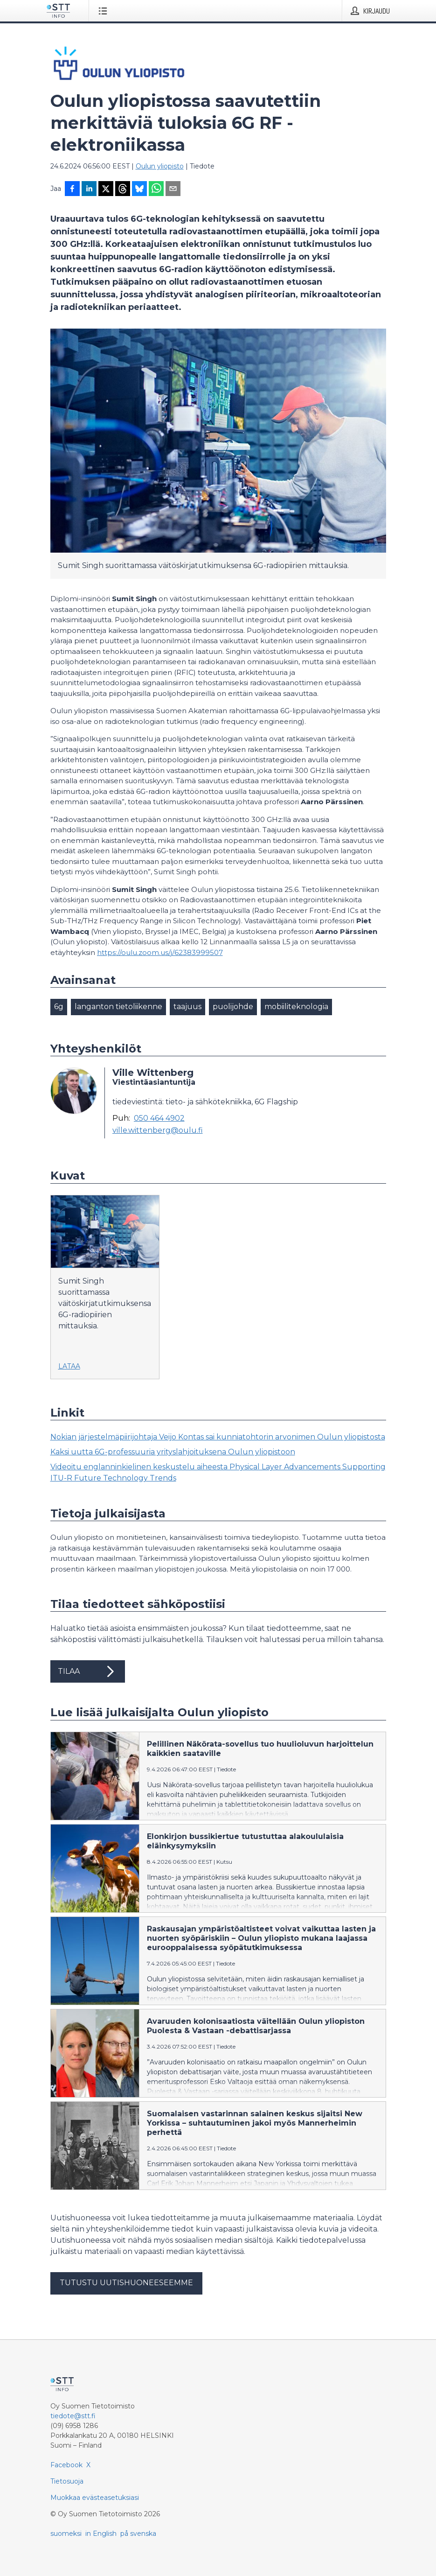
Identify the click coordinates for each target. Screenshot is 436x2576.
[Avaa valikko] (105, 10)
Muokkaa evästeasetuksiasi (94, 2497)
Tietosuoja (66, 2481)
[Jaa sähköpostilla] (173, 189)
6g (58, 1006)
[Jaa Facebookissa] (72, 189)
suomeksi (66, 2533)
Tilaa (88, 1671)
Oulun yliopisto (160, 166)
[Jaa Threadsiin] (122, 189)
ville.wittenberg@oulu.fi (157, 1130)
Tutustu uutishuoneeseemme (126, 2282)
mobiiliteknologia (296, 1006)
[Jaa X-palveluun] (105, 189)
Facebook (66, 2465)
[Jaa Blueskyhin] (139, 189)
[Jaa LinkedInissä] (89, 189)
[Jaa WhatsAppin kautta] (156, 189)
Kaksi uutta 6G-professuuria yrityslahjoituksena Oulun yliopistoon (172, 1451)
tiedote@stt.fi (73, 2416)
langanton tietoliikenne (118, 1006)
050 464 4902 (159, 1118)
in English (101, 2533)
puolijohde (233, 1006)
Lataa (69, 1366)
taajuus (187, 1006)
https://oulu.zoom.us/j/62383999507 (160, 952)
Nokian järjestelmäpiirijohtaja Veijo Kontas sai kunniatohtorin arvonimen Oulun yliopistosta (217, 1436)
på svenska (138, 2533)
